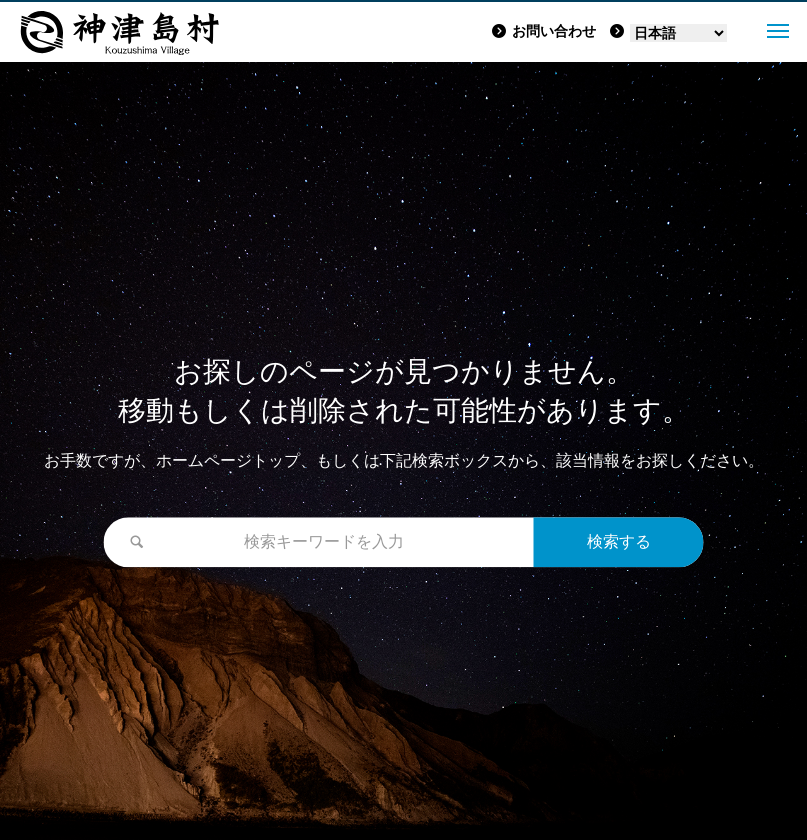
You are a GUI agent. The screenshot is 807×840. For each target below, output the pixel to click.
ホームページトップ (228, 461)
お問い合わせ (544, 31)
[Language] (678, 33)
